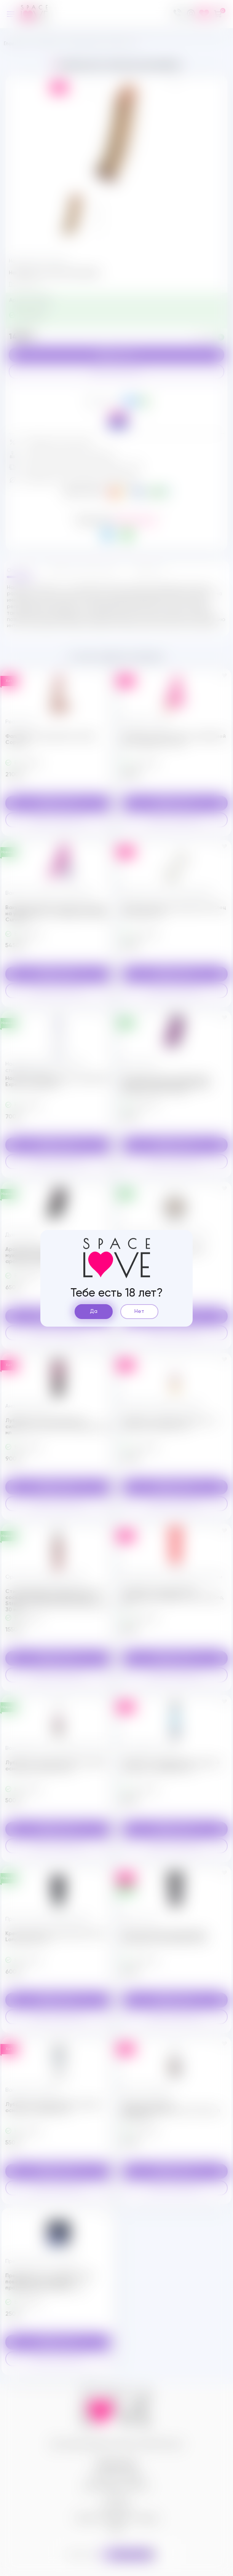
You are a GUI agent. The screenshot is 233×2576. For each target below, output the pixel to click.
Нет (139, 1311)
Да (93, 1311)
